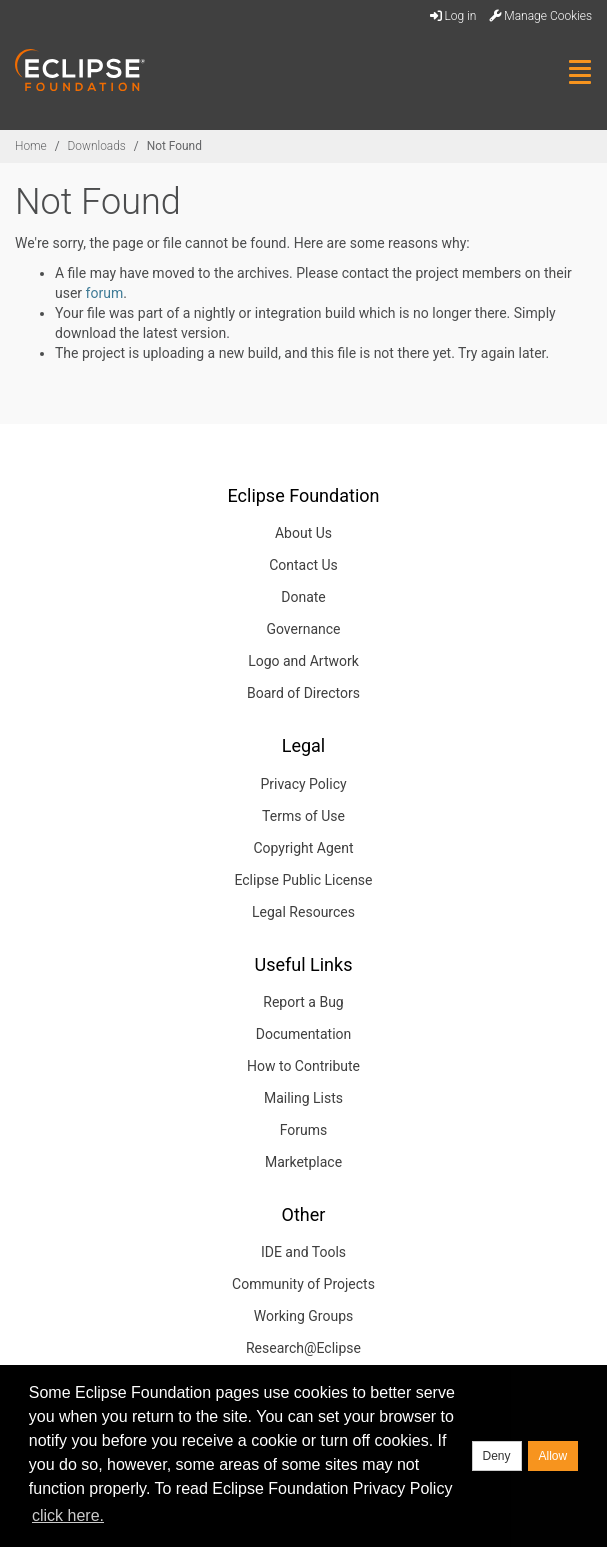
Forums (304, 1130)
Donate (303, 597)
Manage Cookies (540, 16)
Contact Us (303, 565)
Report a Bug (303, 1002)
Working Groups (303, 1316)
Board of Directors (303, 693)
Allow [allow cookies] (553, 1456)
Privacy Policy (303, 784)
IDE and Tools (303, 1252)
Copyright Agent (303, 848)
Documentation (304, 1034)
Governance (303, 629)
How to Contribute (303, 1066)
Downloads (97, 146)
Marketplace (303, 1162)
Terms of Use (303, 816)
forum (105, 293)
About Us (303, 533)
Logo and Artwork (303, 661)
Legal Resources (303, 912)
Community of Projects (303, 1284)
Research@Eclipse (303, 1348)
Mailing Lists (303, 1098)
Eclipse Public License (303, 880)
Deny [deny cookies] (497, 1456)
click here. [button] (68, 1515)
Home (31, 146)
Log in (453, 16)
